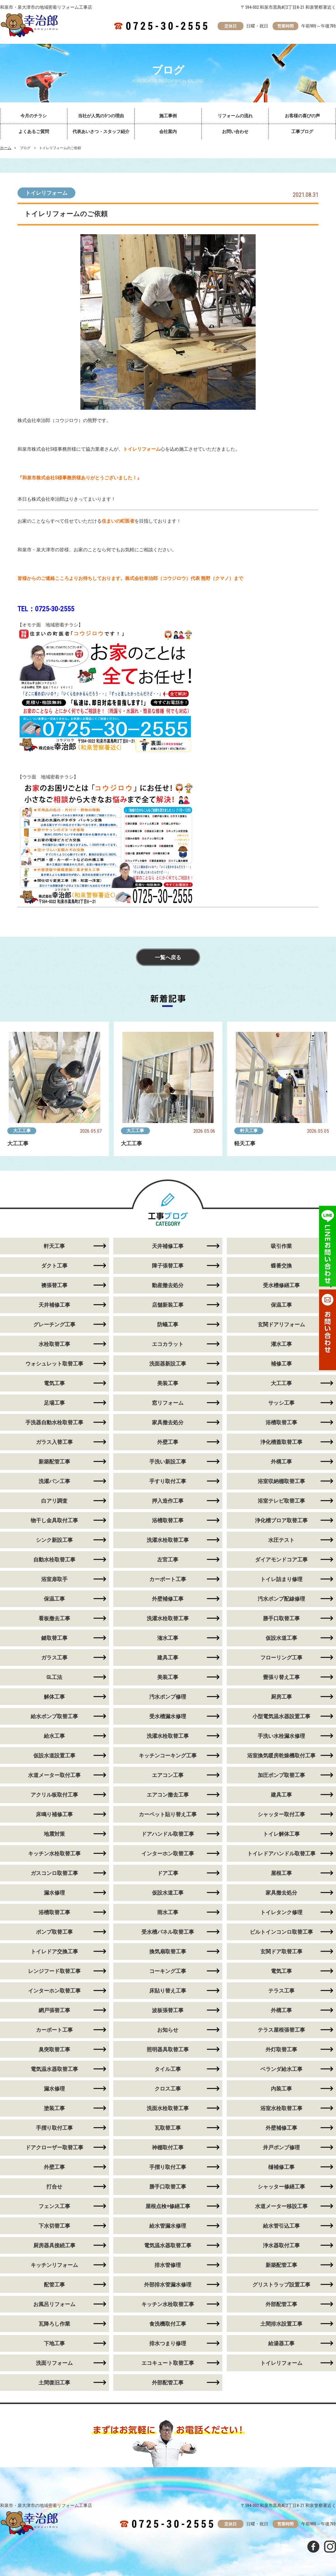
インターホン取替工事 (167, 1853)
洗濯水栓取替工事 (168, 1540)
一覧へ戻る (168, 957)
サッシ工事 (281, 1403)
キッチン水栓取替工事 (167, 2304)
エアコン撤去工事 (168, 1795)
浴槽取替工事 (281, 1422)
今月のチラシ (33, 115)
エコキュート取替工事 (167, 2363)
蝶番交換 (281, 1266)
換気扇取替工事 (167, 1951)
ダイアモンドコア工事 (281, 1559)
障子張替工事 (167, 1266)
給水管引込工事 (281, 2226)
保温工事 (281, 1305)
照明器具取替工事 (168, 2049)
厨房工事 (281, 1697)
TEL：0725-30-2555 (46, 609)
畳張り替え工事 (281, 1677)
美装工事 (167, 1383)
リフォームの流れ (235, 115)
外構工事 (281, 1462)
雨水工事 (167, 1912)
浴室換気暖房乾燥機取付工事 (281, 1755)
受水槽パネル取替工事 (167, 1932)
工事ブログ (302, 131)
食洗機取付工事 (167, 2324)
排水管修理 (168, 2265)
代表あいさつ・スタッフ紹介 (100, 131)
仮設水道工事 (281, 1638)
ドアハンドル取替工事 (167, 1834)
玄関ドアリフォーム (281, 1324)
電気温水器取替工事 (167, 2245)
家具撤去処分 (167, 1422)
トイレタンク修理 (281, 1912)
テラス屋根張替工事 (281, 2030)
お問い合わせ (235, 131)
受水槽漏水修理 (167, 1716)
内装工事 (281, 2089)
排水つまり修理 (167, 2343)
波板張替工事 (167, 2010)
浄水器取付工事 (281, 2245)
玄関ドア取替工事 (281, 1951)
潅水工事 (167, 1638)
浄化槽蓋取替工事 (281, 1442)
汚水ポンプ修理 (167, 1697)
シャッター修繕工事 (281, 2187)
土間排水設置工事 (281, 2324)
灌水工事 (281, 1344)
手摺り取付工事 (167, 2167)
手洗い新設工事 (167, 1462)
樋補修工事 (281, 2167)
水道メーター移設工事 (281, 2206)
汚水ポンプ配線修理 (281, 1599)
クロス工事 (168, 2089)
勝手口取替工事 (281, 1618)
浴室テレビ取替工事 (281, 1501)
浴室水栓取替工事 (281, 2108)
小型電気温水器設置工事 (281, 1716)
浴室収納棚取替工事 (281, 1481)
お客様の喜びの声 (302, 115)
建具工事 (167, 1657)
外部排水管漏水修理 (167, 2284)
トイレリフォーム (46, 193)
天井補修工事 (167, 1246)
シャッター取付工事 (281, 1814)
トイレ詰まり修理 (281, 1579)
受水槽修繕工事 (281, 1285)
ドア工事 (167, 1873)
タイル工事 (168, 2069)
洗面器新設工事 (167, 1364)
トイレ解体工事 (281, 1834)
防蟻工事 (167, 1324)
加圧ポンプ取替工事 (281, 1775)
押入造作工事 (167, 1501)
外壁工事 (167, 1442)
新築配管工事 (281, 2265)
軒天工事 (249, 1130)
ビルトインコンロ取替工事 (281, 1932)
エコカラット (167, 1344)
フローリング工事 (281, 1657)
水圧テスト (281, 1540)
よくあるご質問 (33, 131)
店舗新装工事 (167, 1305)
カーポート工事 (167, 1579)
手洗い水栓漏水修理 (281, 1736)
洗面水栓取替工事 (168, 2108)
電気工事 (281, 1971)
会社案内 (168, 131)
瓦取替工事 (168, 2128)
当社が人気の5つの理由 (101, 115)
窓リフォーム (167, 1403)
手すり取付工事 (167, 1481)
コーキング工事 (167, 1971)
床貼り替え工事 (167, 1991)
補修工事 (281, 1364)
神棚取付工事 (167, 2147)
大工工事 (22, 1130)
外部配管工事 (281, 2304)
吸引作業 (281, 1246)
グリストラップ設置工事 (281, 2284)
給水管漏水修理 (167, 2226)
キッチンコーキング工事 (168, 1755)
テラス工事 (281, 1991)
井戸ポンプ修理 (281, 2147)
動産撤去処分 (167, 1285)
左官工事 (167, 1559)
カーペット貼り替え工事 (168, 1814)
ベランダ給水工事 (281, 2069)
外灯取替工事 (281, 2049)
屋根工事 (281, 1873)
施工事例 (168, 115)
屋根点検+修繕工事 (168, 2206)
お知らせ (167, 2030)
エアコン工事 (167, 1775)
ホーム (5, 148)
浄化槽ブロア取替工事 (281, 1520)
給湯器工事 (281, 2343)
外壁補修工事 (167, 1599)
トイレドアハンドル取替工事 (281, 1853)
